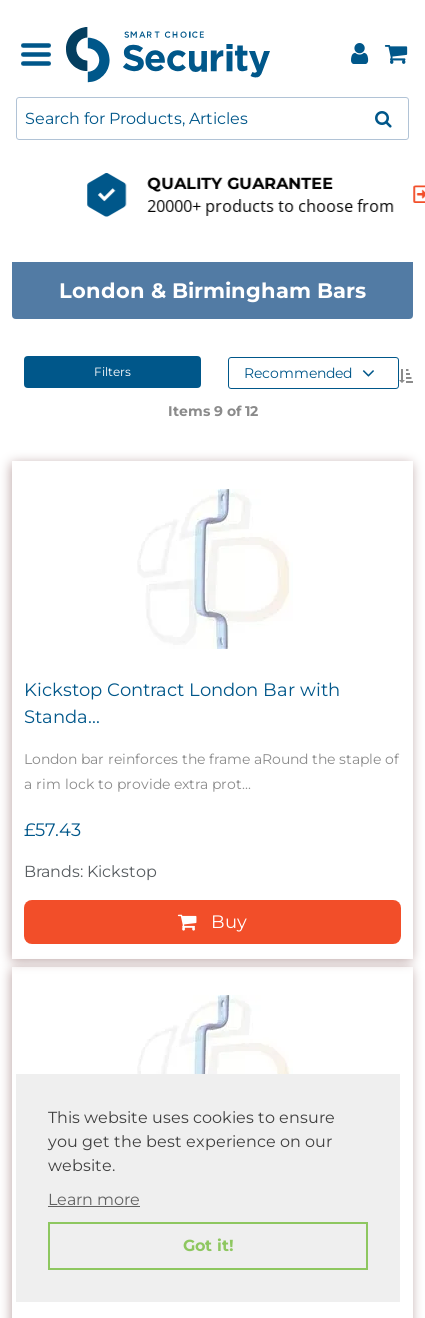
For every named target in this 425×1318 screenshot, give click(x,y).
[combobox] (212, 118)
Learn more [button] (94, 1199)
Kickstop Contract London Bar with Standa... (182, 703)
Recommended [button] (309, 373)
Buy (212, 922)
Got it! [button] (208, 1245)
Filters (112, 371)
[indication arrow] (354, 194)
